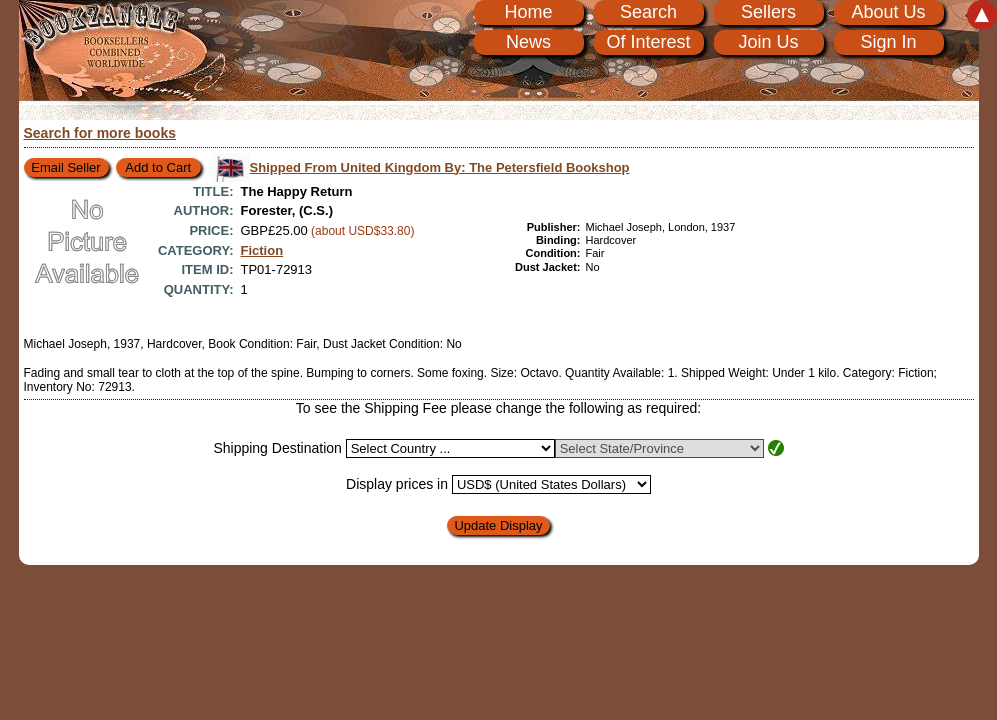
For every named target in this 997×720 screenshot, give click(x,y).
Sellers (768, 12)
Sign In (888, 42)
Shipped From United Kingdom (440, 167)
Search (648, 12)
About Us (888, 12)
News (528, 42)
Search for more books (100, 133)
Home (528, 12)
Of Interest (648, 42)
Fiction (262, 250)
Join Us (768, 42)
